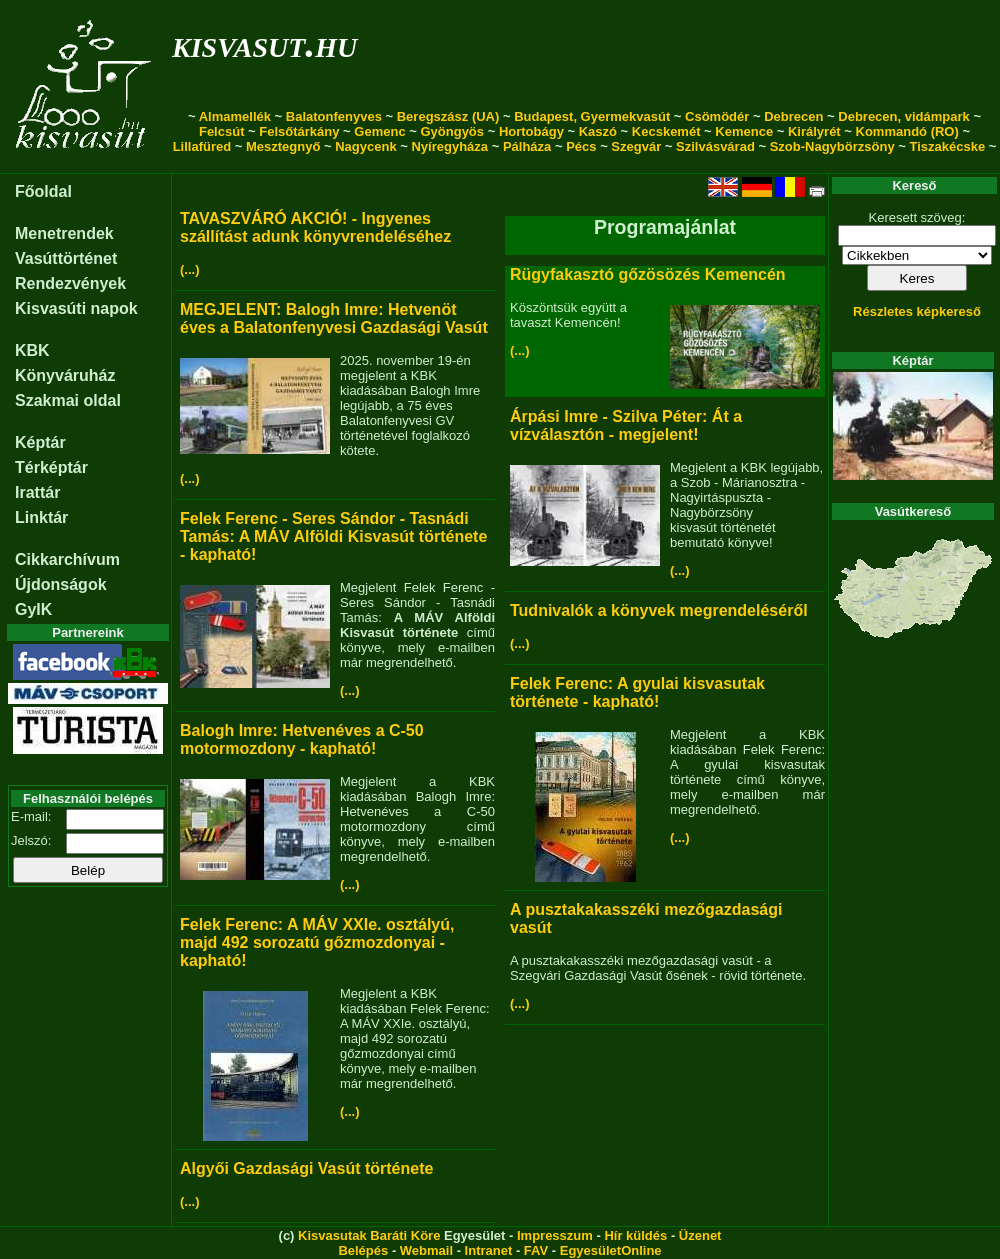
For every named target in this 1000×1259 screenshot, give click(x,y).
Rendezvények (70, 283)
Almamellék (235, 116)
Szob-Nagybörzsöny (832, 146)
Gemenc (379, 131)
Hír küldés (635, 1235)
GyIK (33, 609)
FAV (536, 1250)
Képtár (40, 442)
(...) (190, 269)
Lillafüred (202, 146)
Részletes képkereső (917, 311)
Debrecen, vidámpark (904, 116)
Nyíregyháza (449, 146)
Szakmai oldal (68, 400)
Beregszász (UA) (448, 116)
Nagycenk (365, 146)
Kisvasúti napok (76, 308)
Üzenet (700, 1235)
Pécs (581, 146)
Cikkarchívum (67, 559)
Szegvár (636, 146)
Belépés (363, 1250)
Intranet (489, 1250)
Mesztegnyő (283, 146)
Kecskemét (666, 131)
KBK (32, 350)
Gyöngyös (452, 131)
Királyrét (814, 131)
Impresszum (555, 1235)
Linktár (41, 517)
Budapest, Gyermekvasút (592, 116)
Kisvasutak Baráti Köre (369, 1235)
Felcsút (222, 131)
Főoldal (43, 191)
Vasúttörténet (66, 258)
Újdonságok (61, 584)
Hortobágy (531, 131)
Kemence (744, 131)
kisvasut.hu (264, 43)
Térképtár (51, 467)
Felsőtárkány (299, 131)
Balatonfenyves (334, 116)
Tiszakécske (947, 146)
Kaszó (598, 131)
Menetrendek (64, 233)
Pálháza (527, 146)
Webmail (426, 1250)
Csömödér (717, 116)
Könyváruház (65, 375)
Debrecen (793, 116)
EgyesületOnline (611, 1250)
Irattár (37, 492)
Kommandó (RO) (907, 131)
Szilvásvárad (715, 146)
